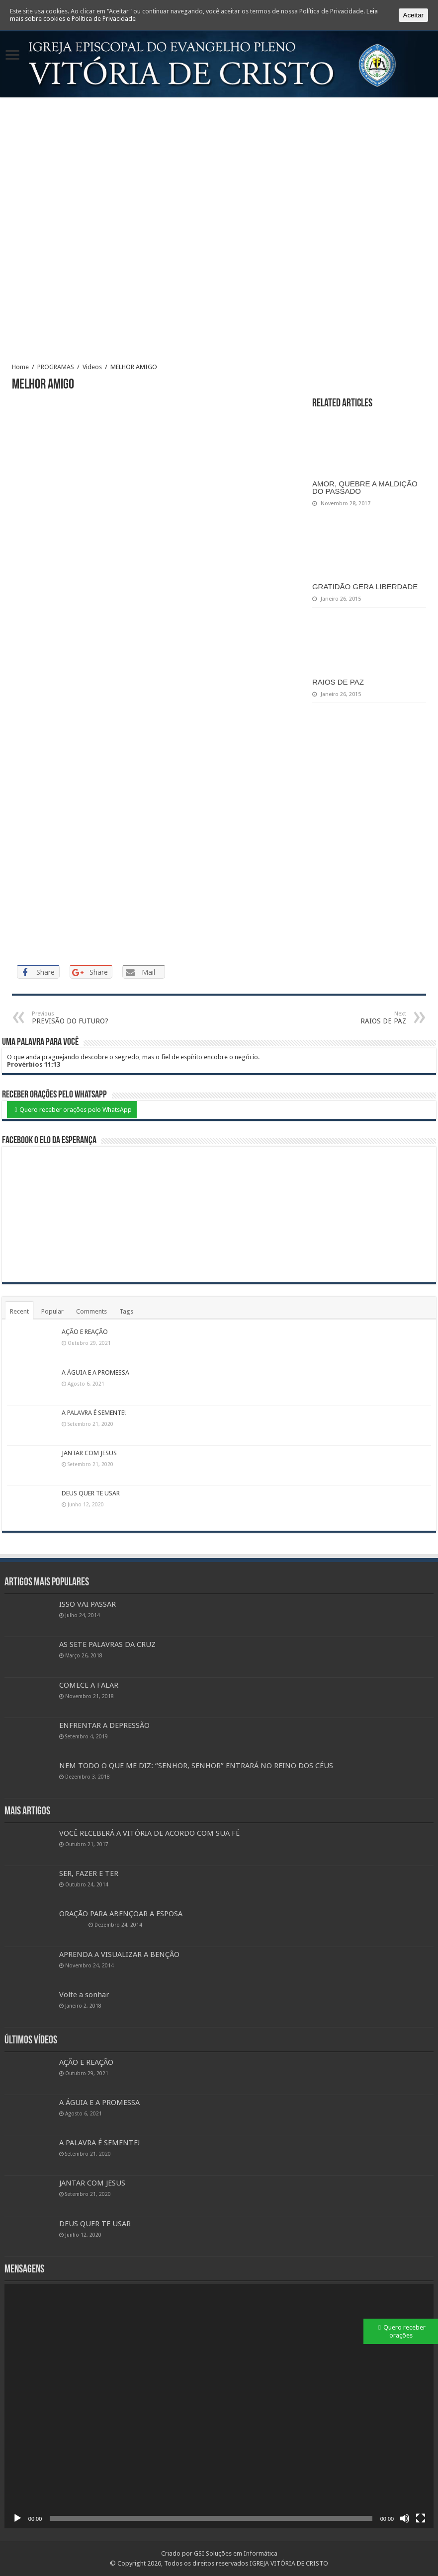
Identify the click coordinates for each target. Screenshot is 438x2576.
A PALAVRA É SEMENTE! (94, 1412)
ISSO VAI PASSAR (87, 1604)
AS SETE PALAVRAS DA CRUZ (107, 1644)
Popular (52, 1311)
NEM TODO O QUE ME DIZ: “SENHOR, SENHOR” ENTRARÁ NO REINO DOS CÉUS (196, 1765)
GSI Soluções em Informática (235, 2553)
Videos (92, 367)
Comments (91, 1311)
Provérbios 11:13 (33, 1064)
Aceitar (413, 15)
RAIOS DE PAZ (338, 682)
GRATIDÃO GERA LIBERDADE (365, 586)
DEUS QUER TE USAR (91, 1493)
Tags (126, 1311)
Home (20, 367)
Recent (19, 1311)
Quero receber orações (404, 2331)
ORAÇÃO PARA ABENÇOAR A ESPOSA (120, 1913)
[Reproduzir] (17, 2518)
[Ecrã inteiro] (421, 2518)
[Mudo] (405, 2518)
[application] (219, 2406)
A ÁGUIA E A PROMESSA (95, 1372)
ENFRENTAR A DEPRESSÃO (104, 1725)
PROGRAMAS (55, 367)
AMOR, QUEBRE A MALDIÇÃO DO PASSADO (365, 487)
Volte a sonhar (84, 1994)
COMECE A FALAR (88, 1685)
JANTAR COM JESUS (89, 1453)
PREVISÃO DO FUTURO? (83, 1018)
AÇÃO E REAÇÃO (85, 1331)
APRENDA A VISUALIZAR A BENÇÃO (119, 1954)
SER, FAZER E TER (88, 1873)
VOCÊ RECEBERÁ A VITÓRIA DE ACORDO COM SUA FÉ (149, 1833)
